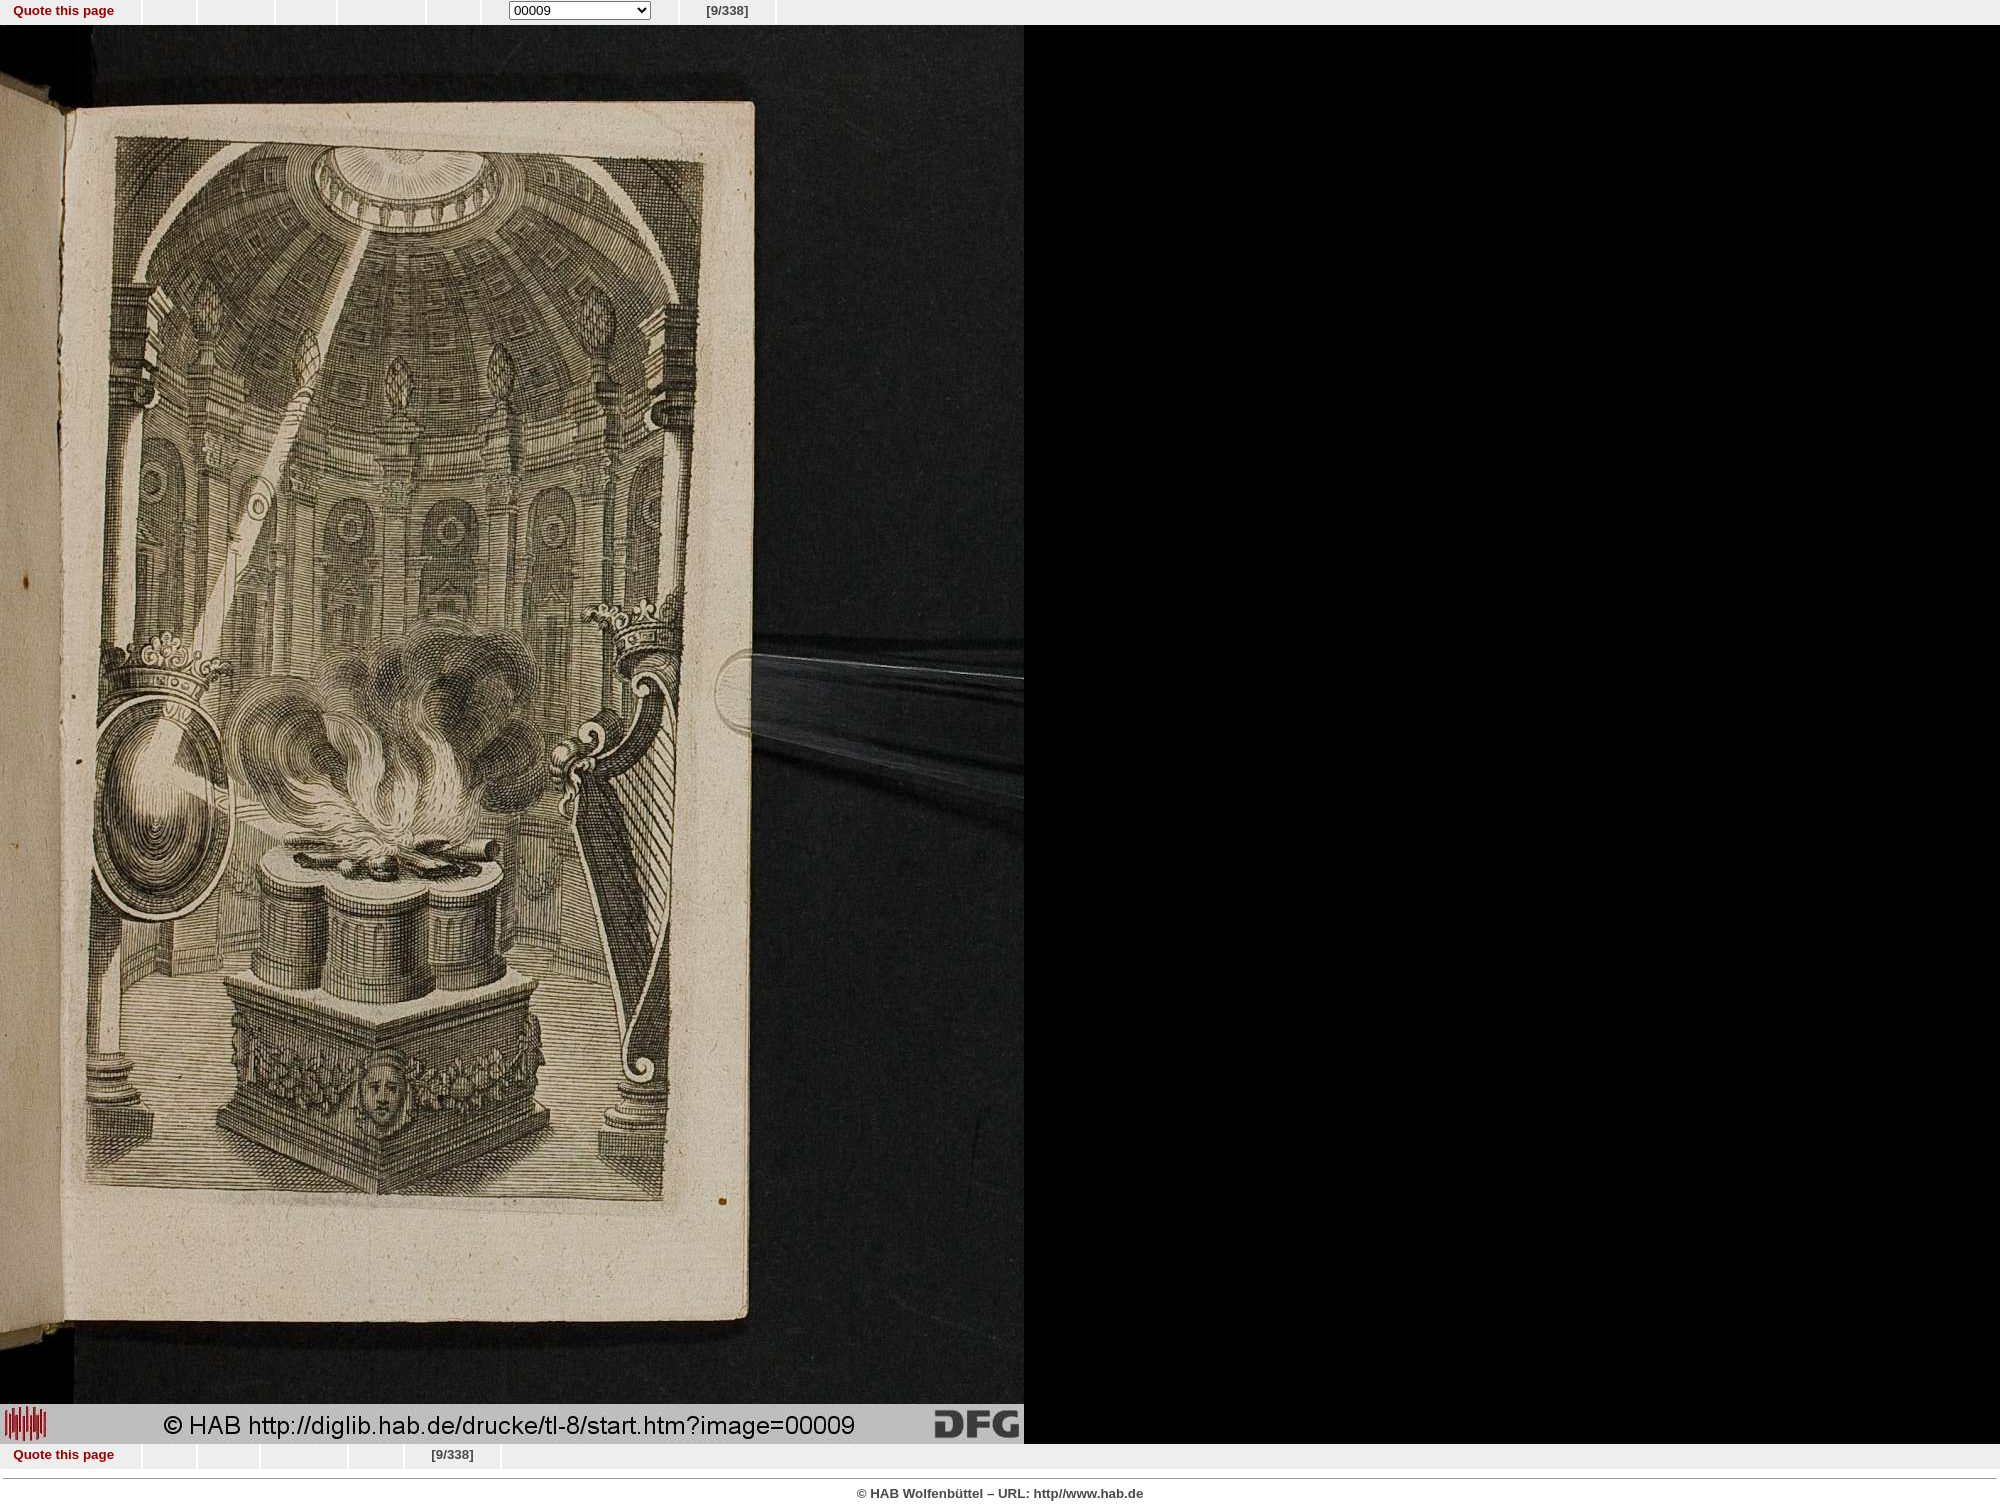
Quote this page (63, 10)
